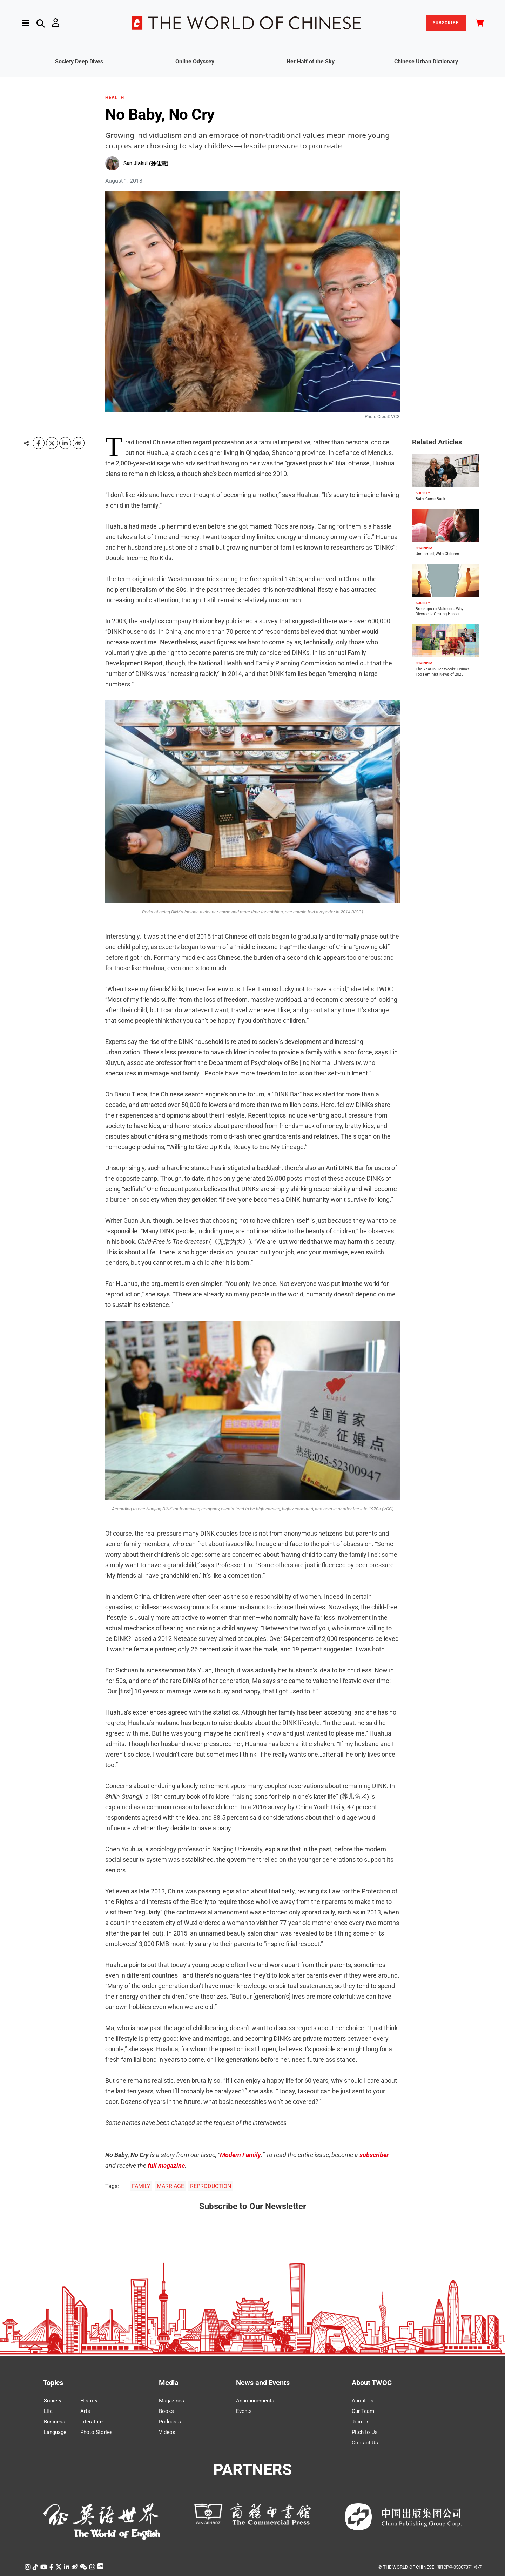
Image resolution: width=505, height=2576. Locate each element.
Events (244, 2411)
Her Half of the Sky (311, 61)
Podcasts (170, 2422)
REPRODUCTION (210, 2186)
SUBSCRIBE (446, 22)
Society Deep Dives (79, 61)
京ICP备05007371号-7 (459, 2567)
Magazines (171, 2400)
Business (54, 2422)
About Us (362, 2400)
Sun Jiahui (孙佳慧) (145, 163)
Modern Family (240, 2155)
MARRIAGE (170, 2186)
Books (166, 2411)
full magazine (166, 2165)
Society (52, 2400)
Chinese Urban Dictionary (426, 61)
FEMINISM (424, 548)
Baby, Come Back (430, 499)
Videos (167, 2432)
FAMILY (141, 2186)
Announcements (255, 2400)
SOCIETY (423, 493)
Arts (85, 2411)
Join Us (361, 2422)
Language (55, 2432)
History (88, 2400)
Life (48, 2411)
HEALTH (114, 97)
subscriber (374, 2155)
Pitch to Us (365, 2432)
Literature (91, 2422)
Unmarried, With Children (437, 554)
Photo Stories (96, 2432)
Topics (53, 2383)
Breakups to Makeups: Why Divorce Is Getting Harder (439, 611)
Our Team (363, 2411)
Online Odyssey (194, 61)
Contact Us (365, 2443)
